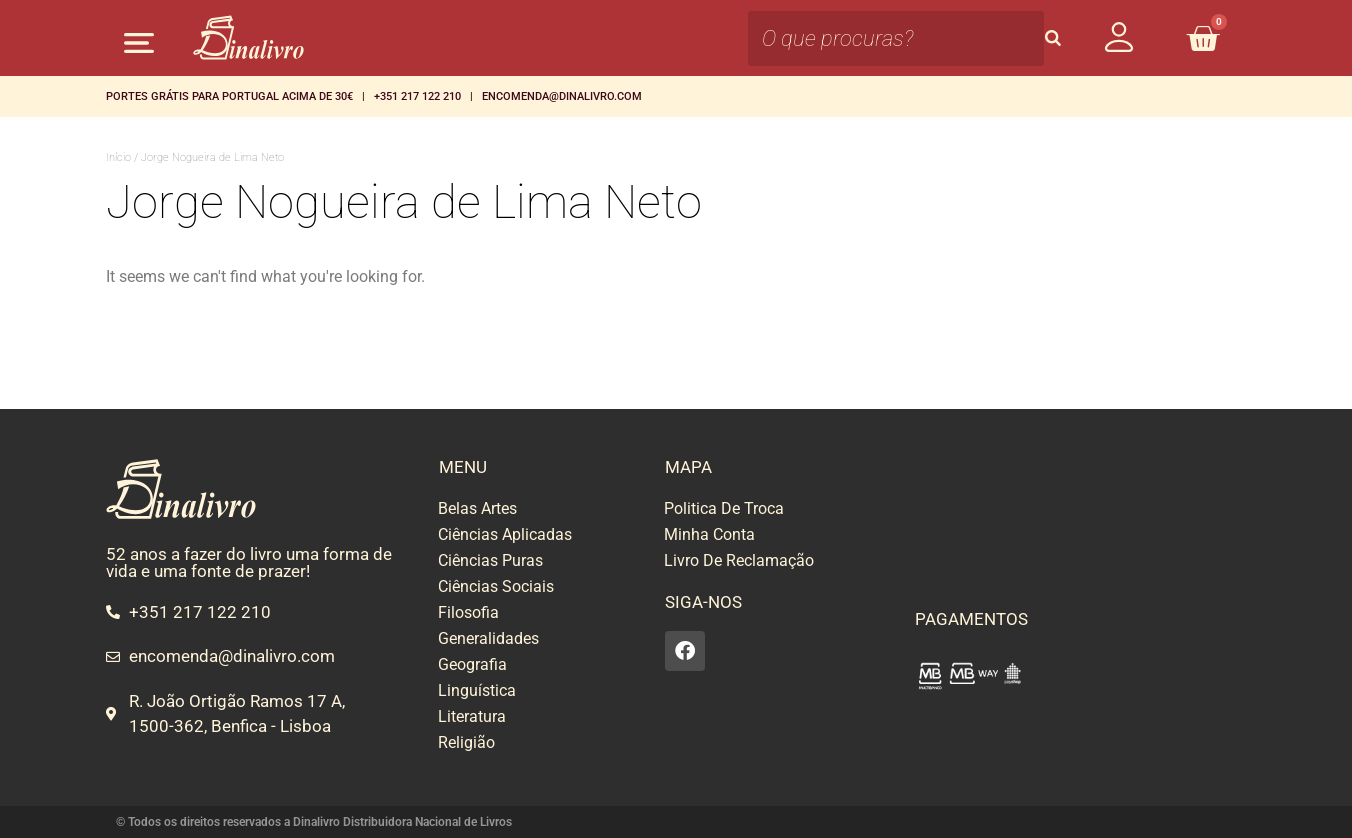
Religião (466, 742)
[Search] (1053, 38)
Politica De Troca (724, 508)
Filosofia (468, 612)
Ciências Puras (490, 560)
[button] (138, 42)
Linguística (477, 690)
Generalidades (488, 638)
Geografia (472, 664)
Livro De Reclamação (739, 560)
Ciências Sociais (496, 586)
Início (118, 157)
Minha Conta (709, 534)
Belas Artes (477, 508)
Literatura (472, 716)
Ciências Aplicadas (505, 534)
